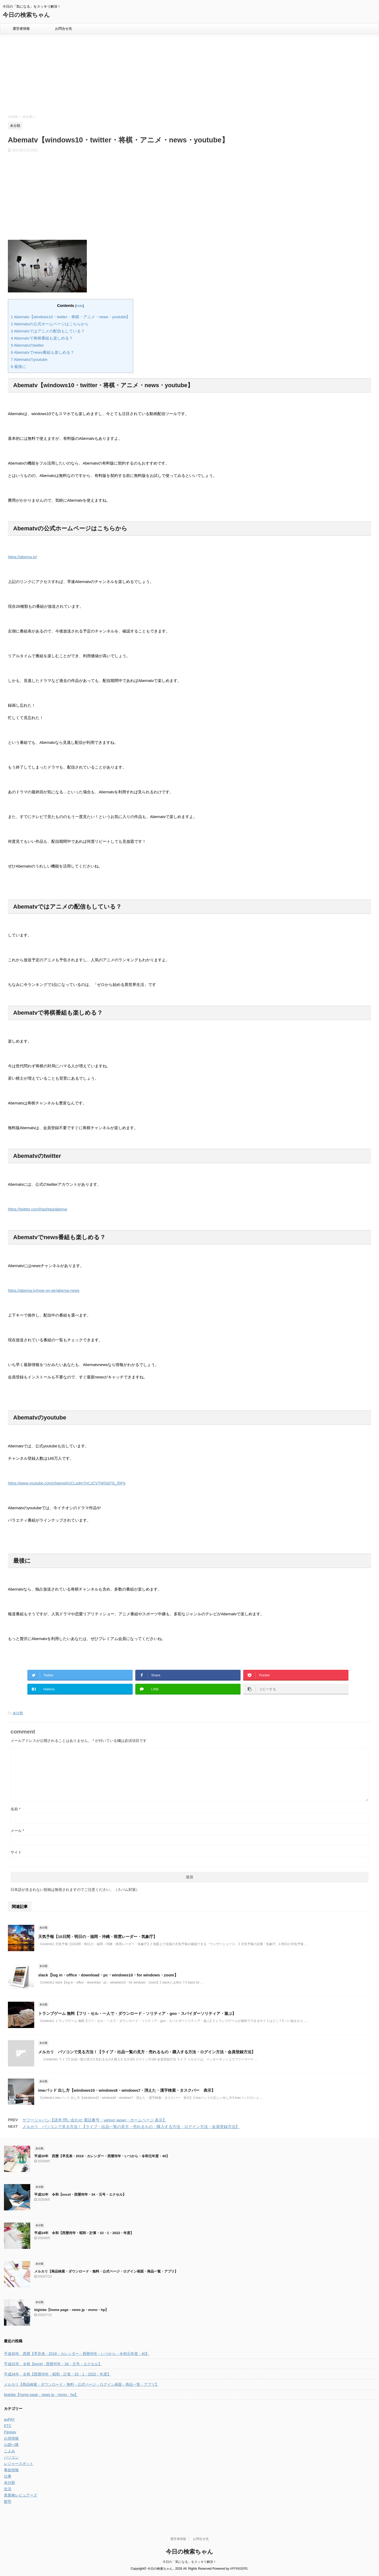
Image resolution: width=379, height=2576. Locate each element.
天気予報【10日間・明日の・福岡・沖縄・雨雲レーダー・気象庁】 (97, 1936)
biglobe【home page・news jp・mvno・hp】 (71, 2310)
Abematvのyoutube (29, 359)
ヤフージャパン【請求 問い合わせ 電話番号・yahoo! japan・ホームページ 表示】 (94, 2120)
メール (17, 1830)
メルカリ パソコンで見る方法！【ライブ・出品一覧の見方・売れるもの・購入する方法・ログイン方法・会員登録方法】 (146, 2052)
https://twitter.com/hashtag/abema (37, 1209)
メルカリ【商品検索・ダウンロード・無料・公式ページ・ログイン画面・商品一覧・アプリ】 (106, 2271)
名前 (15, 1809)
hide (79, 306)
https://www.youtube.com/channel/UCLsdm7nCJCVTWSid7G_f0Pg (66, 1483)
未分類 (18, 1713)
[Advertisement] (135, 75)
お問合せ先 (63, 29)
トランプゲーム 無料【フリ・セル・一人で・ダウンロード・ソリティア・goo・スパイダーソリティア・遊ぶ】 (137, 2013)
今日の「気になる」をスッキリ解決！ (189, 2562)
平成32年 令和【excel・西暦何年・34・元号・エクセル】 (80, 2194)
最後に (18, 366)
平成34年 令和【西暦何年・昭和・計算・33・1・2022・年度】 (84, 2233)
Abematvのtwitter (27, 345)
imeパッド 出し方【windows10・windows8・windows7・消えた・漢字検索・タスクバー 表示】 (126, 2090)
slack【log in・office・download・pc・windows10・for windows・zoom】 (108, 1975)
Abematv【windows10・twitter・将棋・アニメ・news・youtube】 (70, 317)
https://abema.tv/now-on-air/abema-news (43, 1290)
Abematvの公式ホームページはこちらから (50, 324)
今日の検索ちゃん (26, 15)
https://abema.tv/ (22, 557)
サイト (16, 1852)
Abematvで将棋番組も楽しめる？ (42, 338)
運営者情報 (21, 29)
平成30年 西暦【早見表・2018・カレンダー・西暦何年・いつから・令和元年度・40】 (101, 2156)
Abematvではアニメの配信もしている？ (48, 331)
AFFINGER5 (238, 2568)
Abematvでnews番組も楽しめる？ (42, 352)
